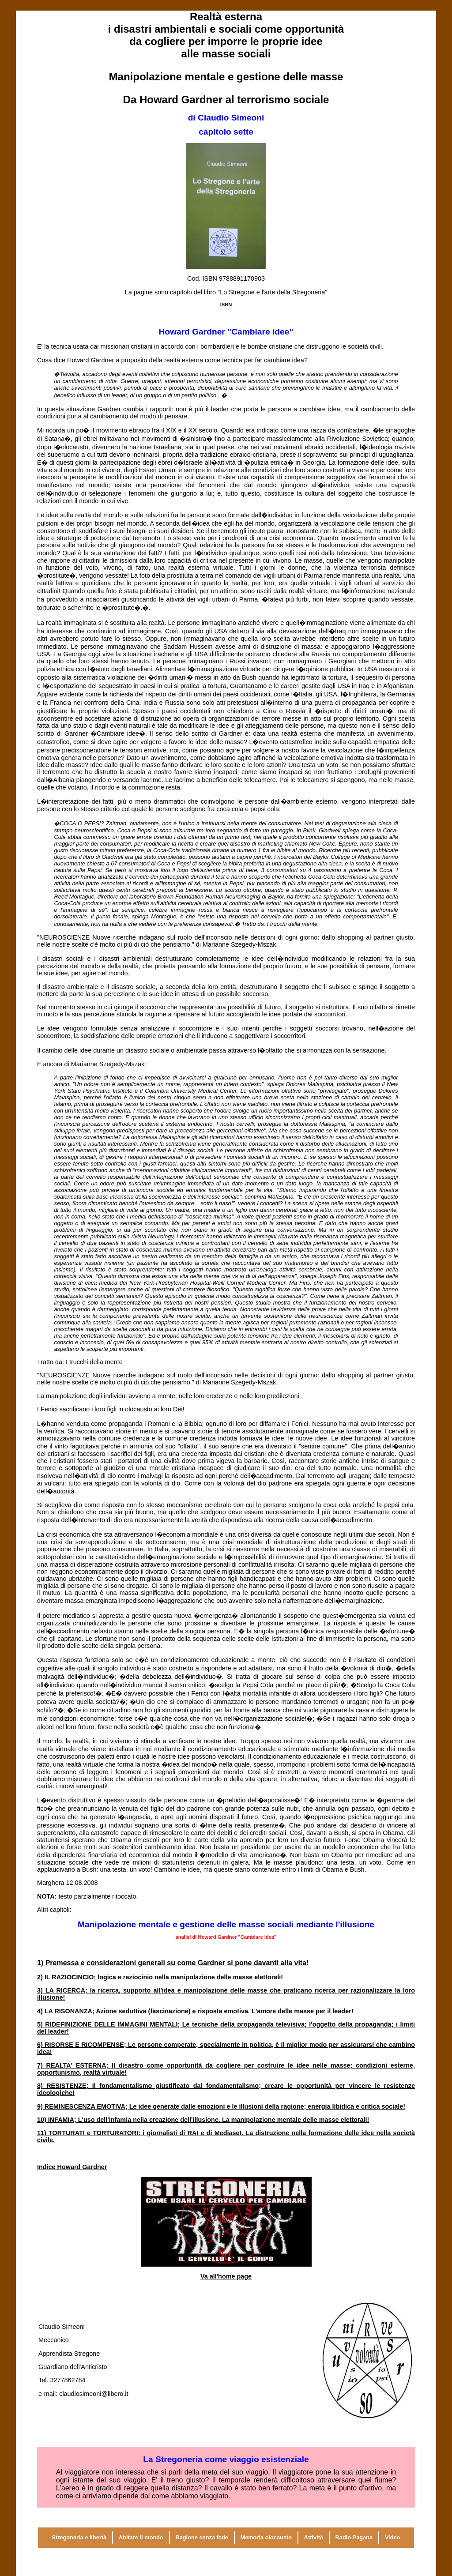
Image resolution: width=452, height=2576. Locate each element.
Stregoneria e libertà (79, 2537)
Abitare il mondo (141, 2537)
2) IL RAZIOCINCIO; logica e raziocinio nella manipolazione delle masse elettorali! (160, 1977)
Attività (313, 2537)
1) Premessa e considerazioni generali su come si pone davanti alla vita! (173, 1963)
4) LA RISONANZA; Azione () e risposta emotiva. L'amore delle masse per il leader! (195, 2011)
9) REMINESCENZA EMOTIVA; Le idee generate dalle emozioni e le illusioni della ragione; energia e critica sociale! (221, 2106)
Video (392, 2537)
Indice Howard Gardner (72, 2166)
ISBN (226, 304)
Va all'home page (226, 2276)
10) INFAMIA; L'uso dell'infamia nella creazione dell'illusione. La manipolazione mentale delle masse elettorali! (203, 2119)
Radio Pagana (354, 2537)
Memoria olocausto (266, 2537)
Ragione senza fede (201, 2537)
